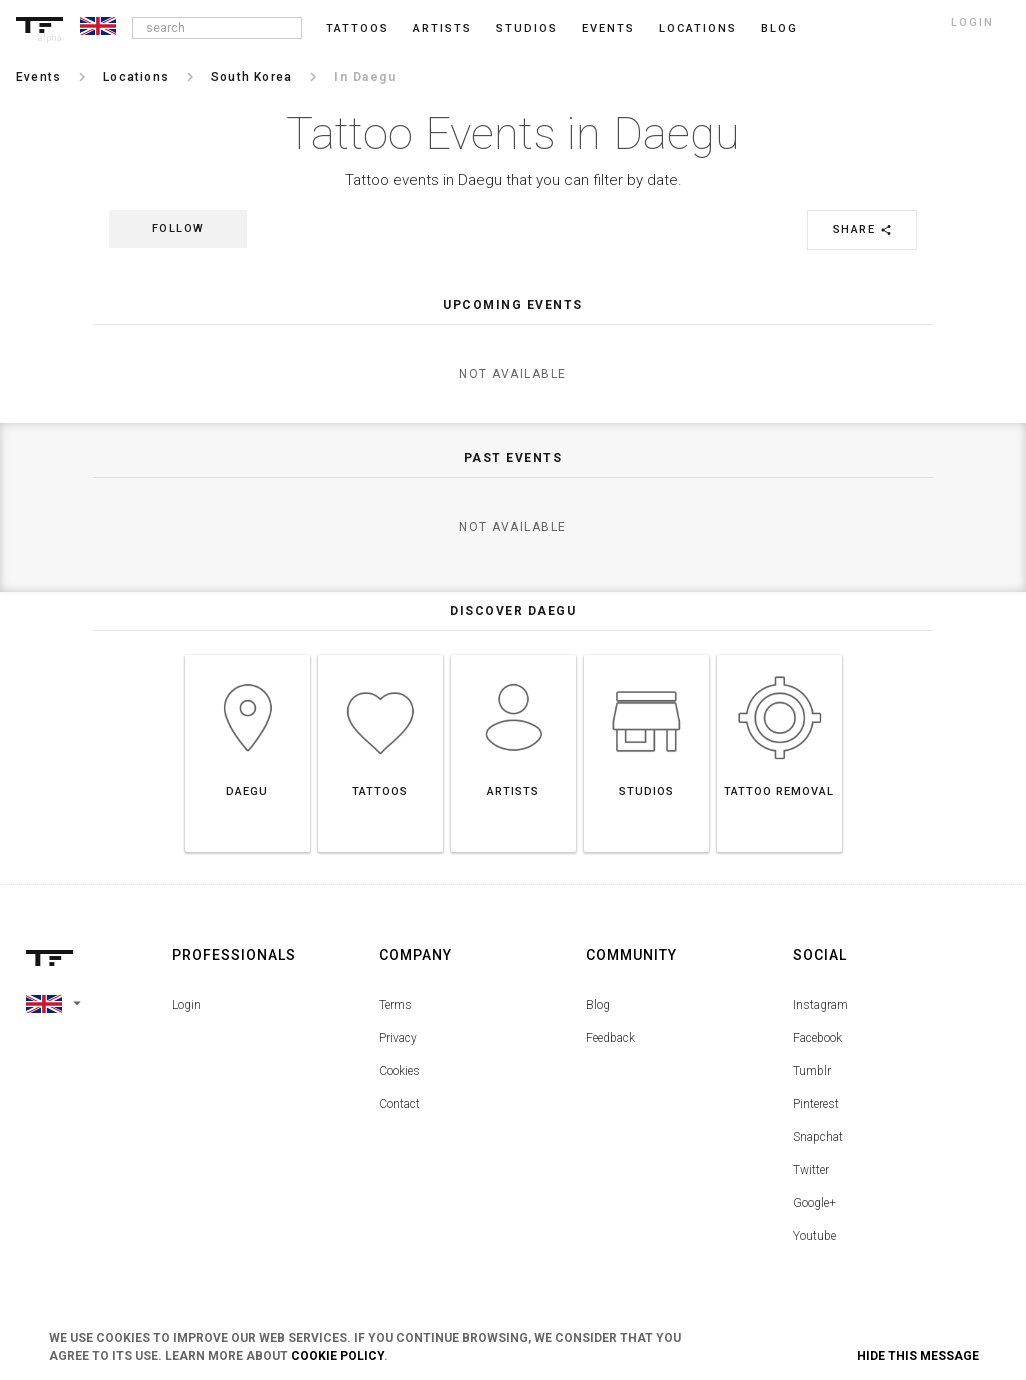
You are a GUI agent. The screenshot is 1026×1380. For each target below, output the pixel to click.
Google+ (814, 1203)
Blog (598, 1005)
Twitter (811, 1170)
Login (186, 1005)
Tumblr (812, 1071)
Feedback (610, 1038)
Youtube (814, 1236)
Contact (399, 1104)
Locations (698, 28)
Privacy (398, 1038)
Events (608, 28)
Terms (395, 1005)
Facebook (817, 1038)
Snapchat (818, 1137)
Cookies (399, 1071)
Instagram (820, 1005)
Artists (442, 28)
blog (779, 28)
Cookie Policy (337, 1356)
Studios (527, 28)
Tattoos (357, 28)
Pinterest (816, 1104)
